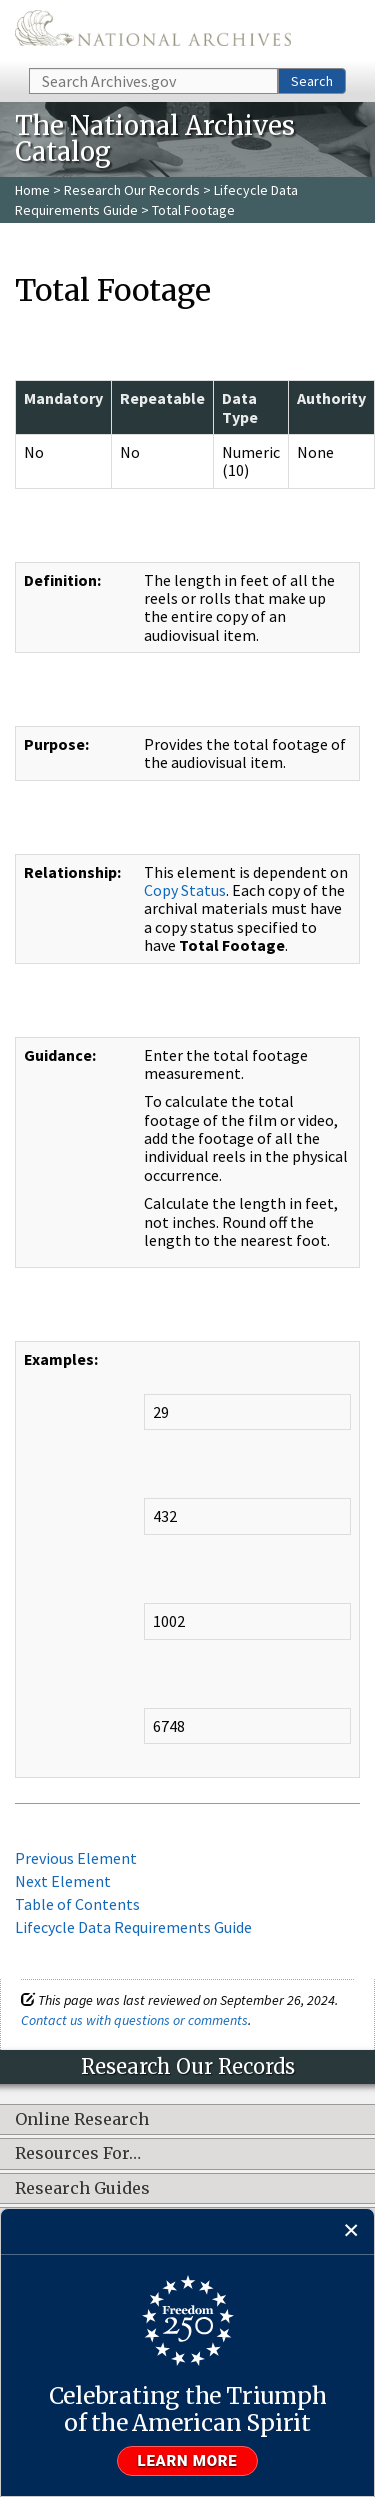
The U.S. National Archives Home (153, 32)
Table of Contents (77, 1904)
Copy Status (185, 890)
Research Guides (82, 2189)
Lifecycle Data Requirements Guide (133, 1927)
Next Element (63, 1881)
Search (312, 81)
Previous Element (76, 1858)
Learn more (188, 2461)
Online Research (82, 2120)
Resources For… (78, 2154)
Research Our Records (132, 190)
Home (32, 190)
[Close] (351, 2231)
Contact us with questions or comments (134, 2020)
